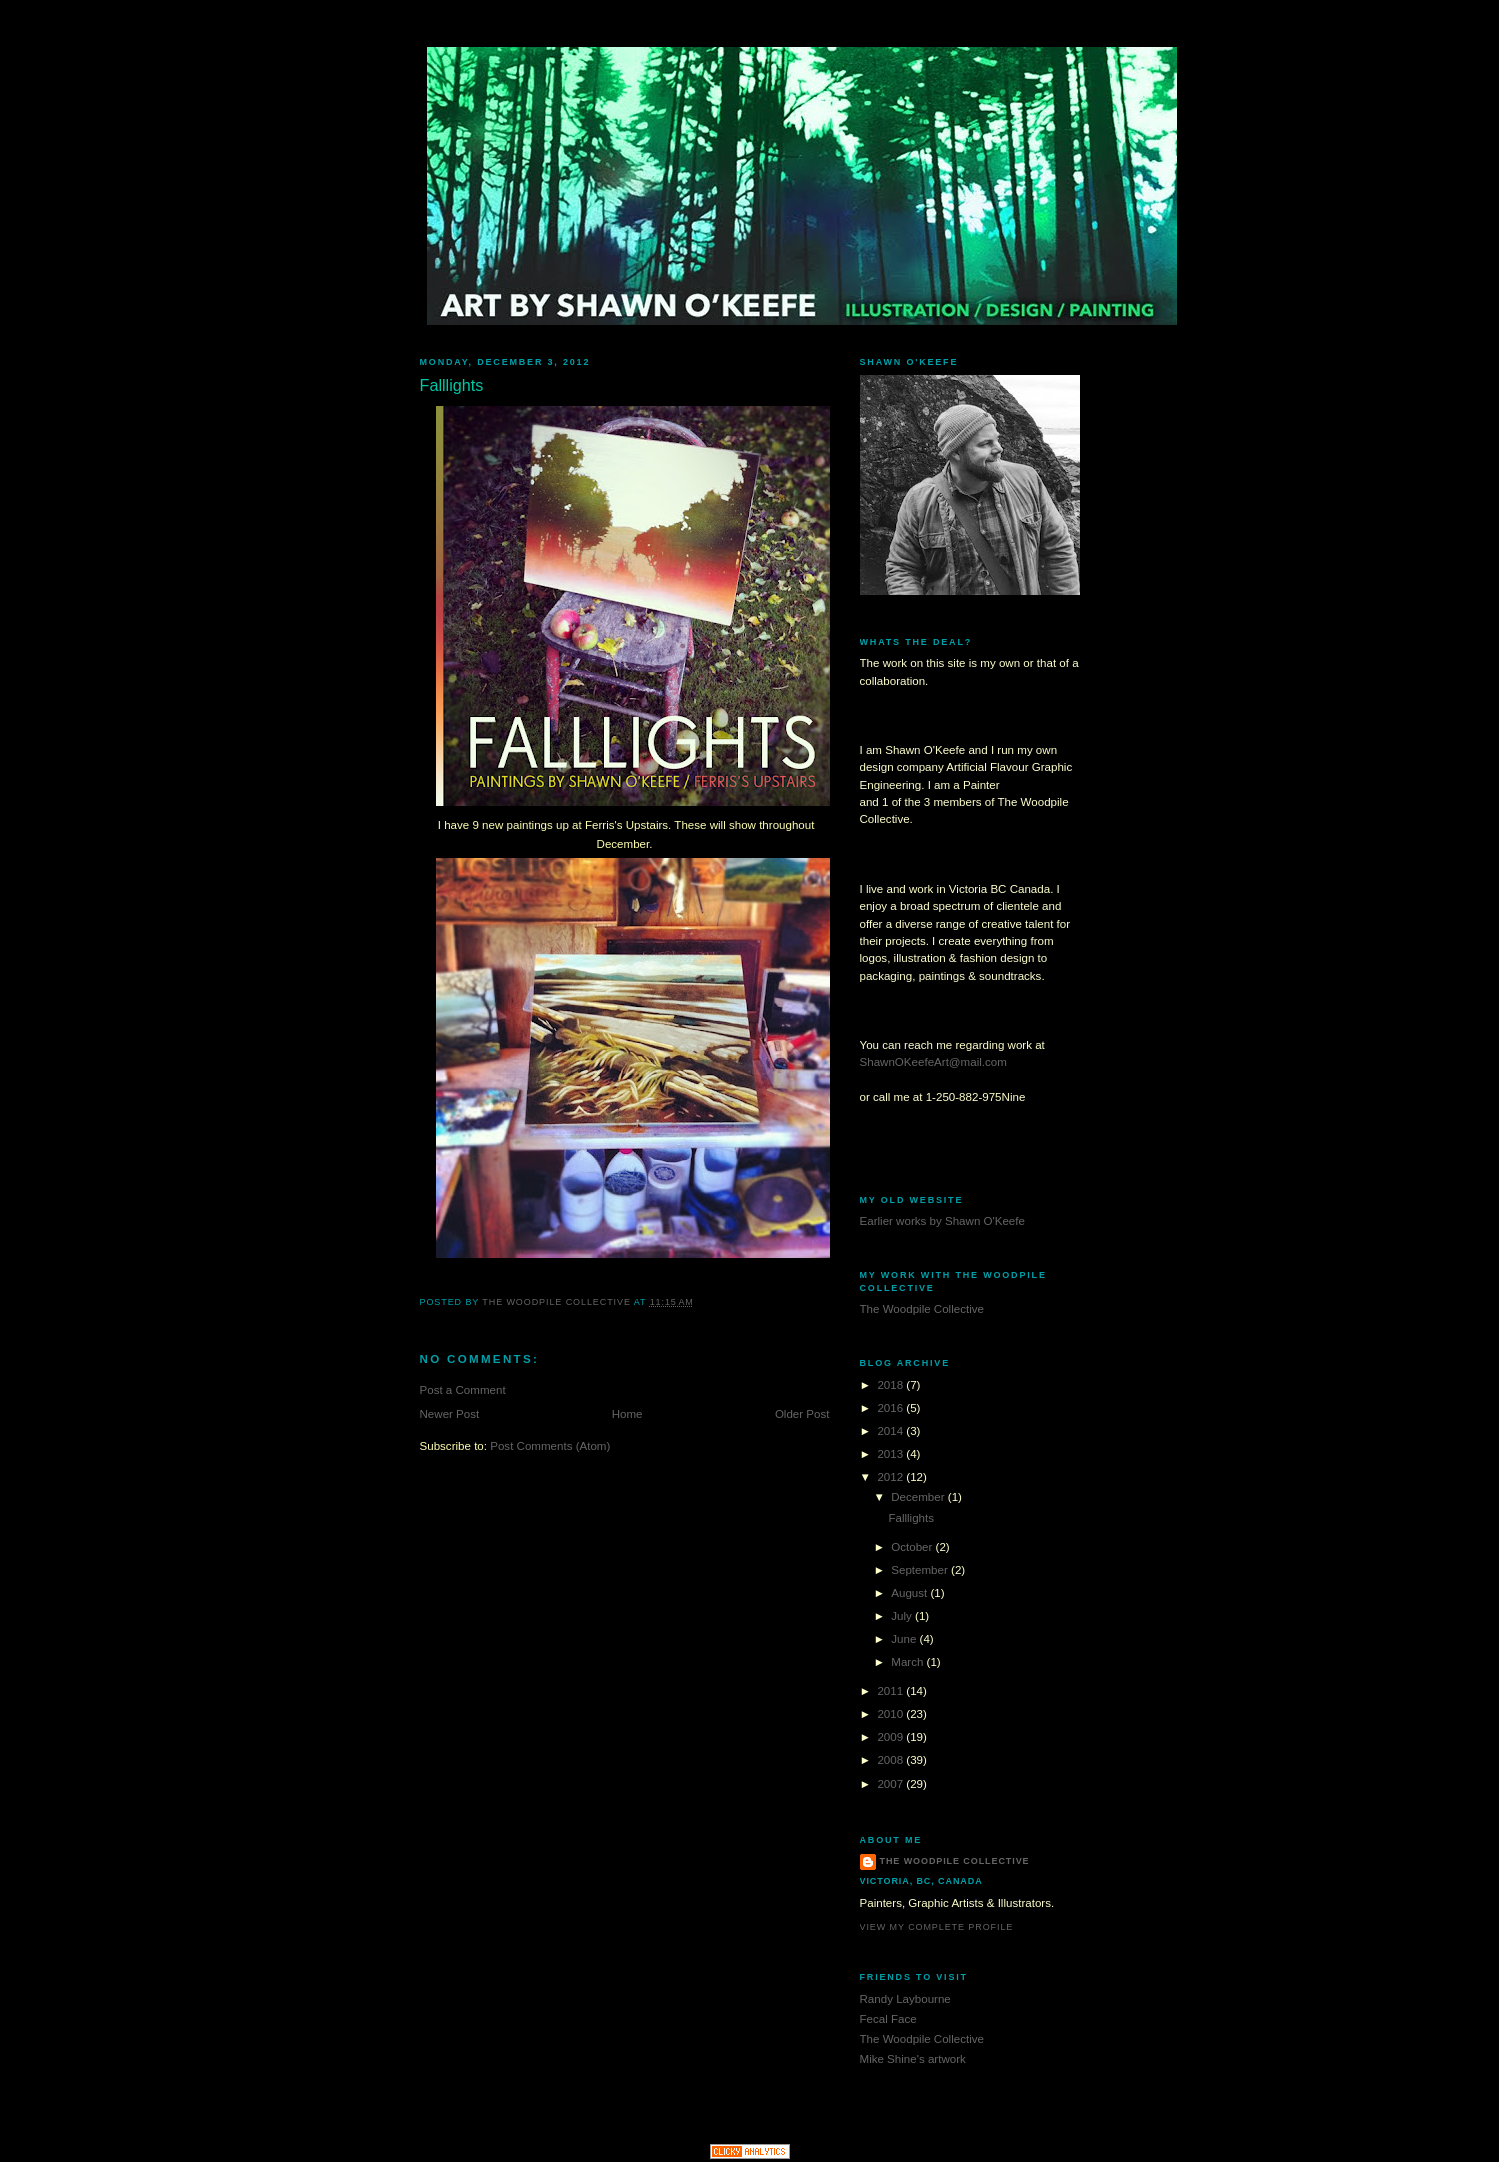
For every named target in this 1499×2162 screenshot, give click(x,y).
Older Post (802, 1414)
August (910, 1593)
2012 (891, 1477)
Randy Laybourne (905, 1999)
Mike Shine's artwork (913, 2059)
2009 (891, 1737)
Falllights (911, 1518)
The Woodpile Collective (922, 1309)
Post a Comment (463, 1390)
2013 (891, 1454)
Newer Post (450, 1414)
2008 (891, 1760)
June (905, 1639)
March (908, 1662)
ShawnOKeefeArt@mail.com (933, 1062)
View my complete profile (937, 1927)
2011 (891, 1691)
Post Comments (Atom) (550, 1446)
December (919, 1497)
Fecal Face (888, 2019)
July (903, 1616)
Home (627, 1414)
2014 (891, 1431)
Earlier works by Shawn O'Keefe (942, 1221)
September (921, 1570)
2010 (891, 1714)
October (913, 1547)
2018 (891, 1385)
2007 (891, 1784)
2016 (891, 1408)
